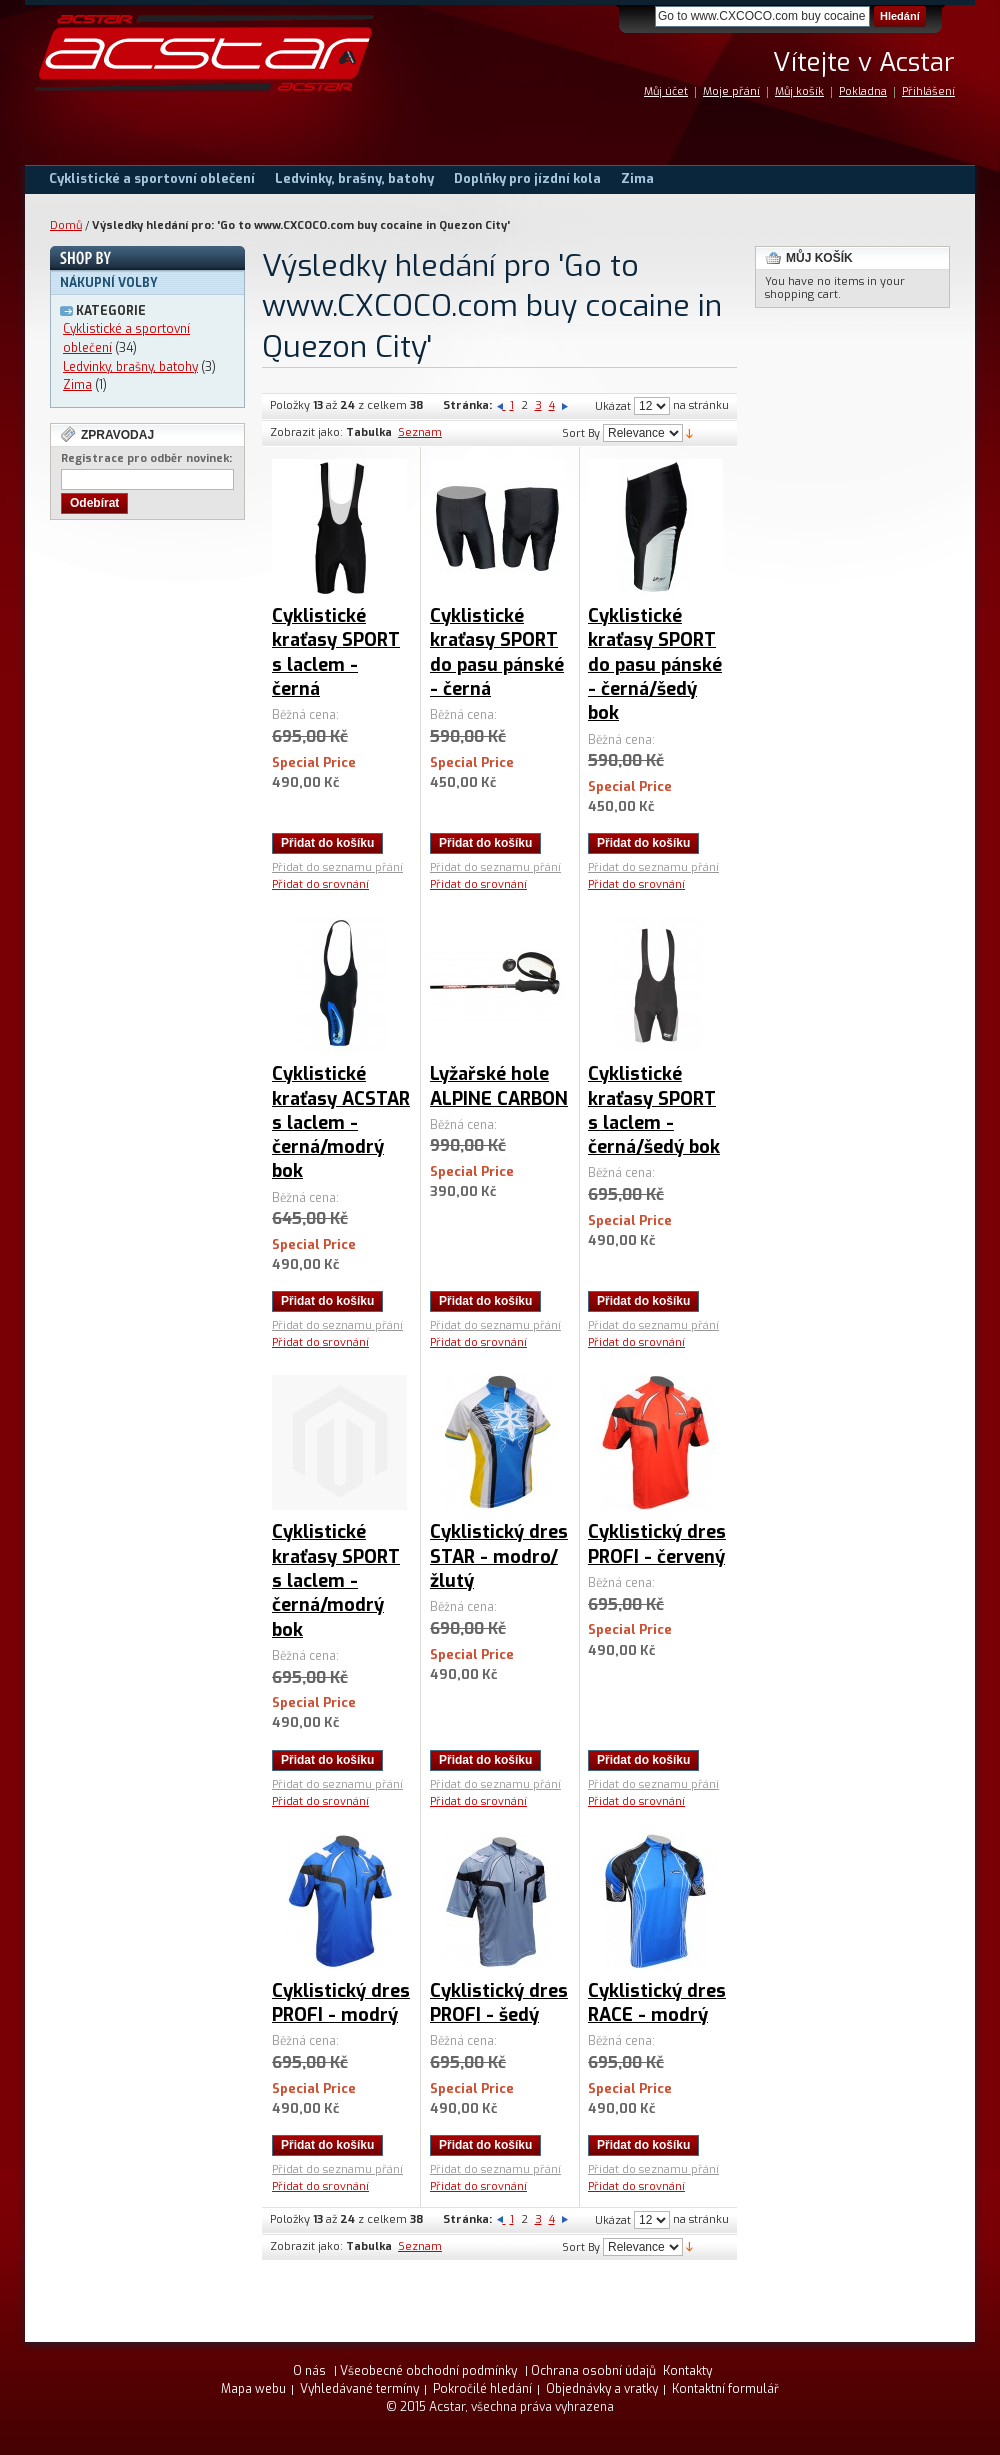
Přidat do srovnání (320, 884)
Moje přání (731, 91)
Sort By (581, 433)
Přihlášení (928, 91)
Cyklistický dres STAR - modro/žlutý (499, 1556)
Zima (77, 385)
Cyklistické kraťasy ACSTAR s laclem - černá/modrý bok (341, 1122)
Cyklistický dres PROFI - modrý (341, 2003)
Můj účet (666, 91)
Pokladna (863, 91)
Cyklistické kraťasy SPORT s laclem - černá (336, 652)
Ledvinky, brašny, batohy (130, 367)
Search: (643, 16)
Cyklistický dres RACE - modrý (657, 2003)
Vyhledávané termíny (359, 2389)
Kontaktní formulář (725, 2389)
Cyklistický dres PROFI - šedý (499, 2003)
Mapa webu (253, 2389)
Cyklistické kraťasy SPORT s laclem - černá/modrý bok (336, 1580)
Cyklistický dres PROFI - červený (657, 1544)
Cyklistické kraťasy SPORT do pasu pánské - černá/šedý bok (655, 664)
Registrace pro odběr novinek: (146, 458)
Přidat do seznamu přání (337, 867)
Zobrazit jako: (306, 432)
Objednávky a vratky (602, 2389)
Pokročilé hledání (482, 2389)
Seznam (420, 432)
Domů (66, 225)
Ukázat (613, 406)
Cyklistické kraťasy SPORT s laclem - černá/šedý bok (654, 1110)
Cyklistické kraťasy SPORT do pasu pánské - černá (497, 652)
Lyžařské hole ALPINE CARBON (499, 1086)
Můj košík (799, 91)
